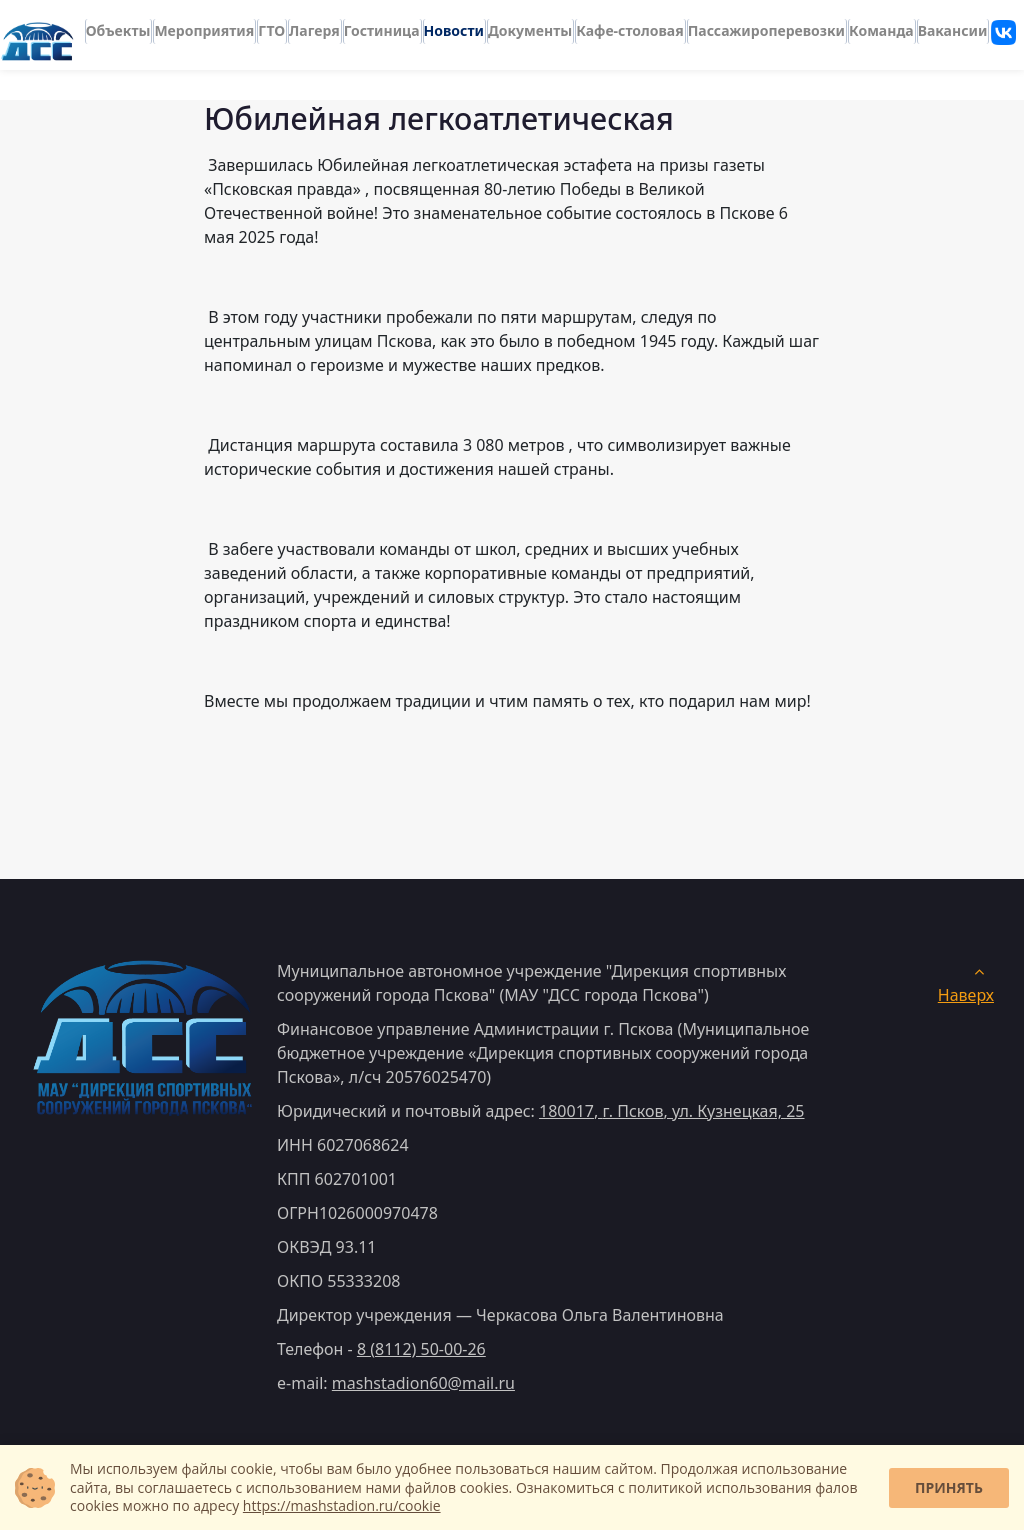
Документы (530, 26)
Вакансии (953, 26)
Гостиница (382, 26)
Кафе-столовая (629, 26)
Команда (881, 26)
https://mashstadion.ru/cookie (342, 1505)
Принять (949, 1487)
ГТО (271, 26)
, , (671, 1111)
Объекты (118, 26)
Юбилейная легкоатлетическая (439, 118)
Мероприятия (204, 26)
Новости (454, 26)
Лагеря (314, 26)
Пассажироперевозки (766, 26)
